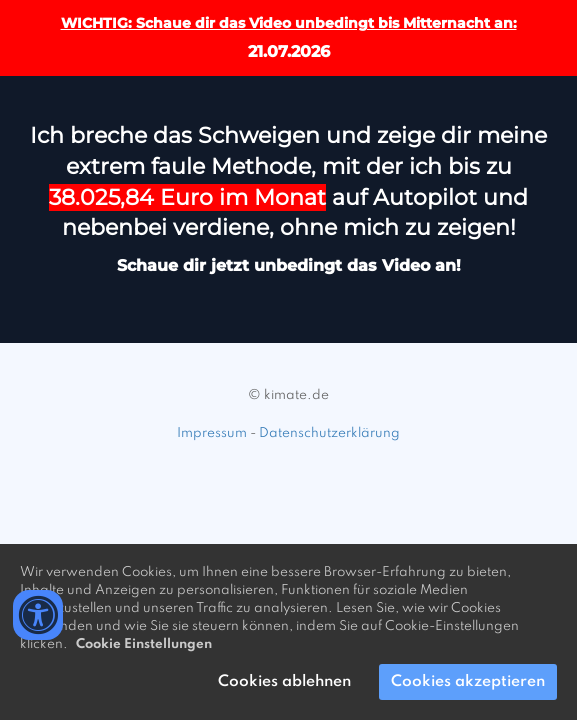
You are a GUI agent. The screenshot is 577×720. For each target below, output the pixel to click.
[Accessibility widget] (38, 615)
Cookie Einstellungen (144, 644)
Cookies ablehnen (284, 682)
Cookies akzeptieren (468, 682)
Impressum (212, 433)
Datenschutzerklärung (329, 433)
